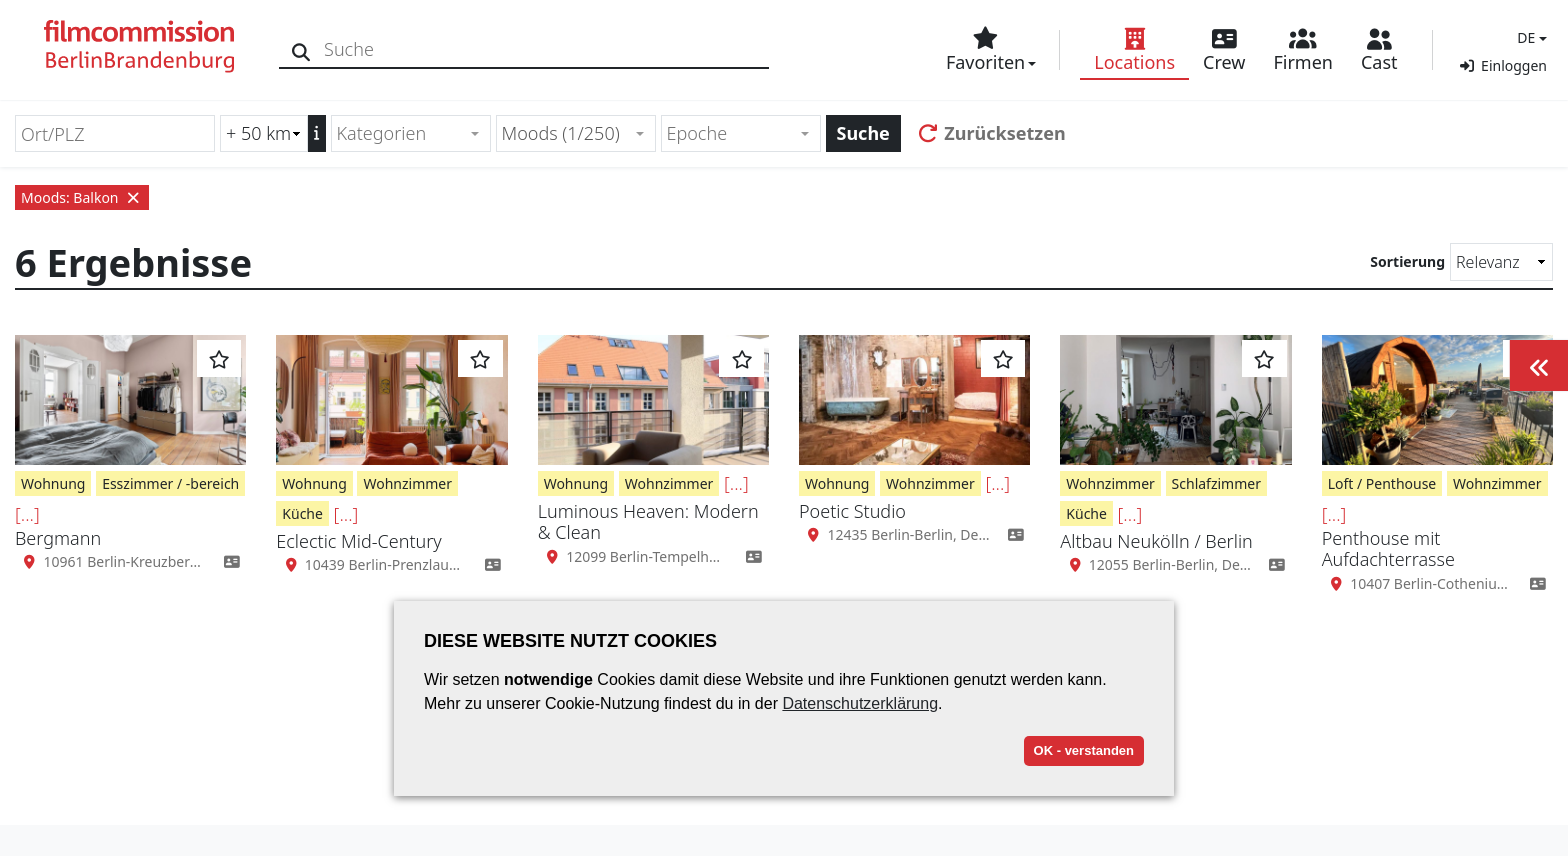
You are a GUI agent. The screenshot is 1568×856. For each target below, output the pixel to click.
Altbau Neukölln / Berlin (1156, 541)
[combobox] (411, 133)
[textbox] (402, 133)
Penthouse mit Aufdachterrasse (1388, 549)
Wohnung (53, 483)
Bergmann (58, 538)
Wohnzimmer (407, 483)
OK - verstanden (1084, 750)
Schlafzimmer (1216, 483)
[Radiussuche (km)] (264, 133)
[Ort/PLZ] (115, 133)
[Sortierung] (1501, 262)
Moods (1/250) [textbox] (561, 133)
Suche (863, 133)
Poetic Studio (852, 511)
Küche (302, 513)
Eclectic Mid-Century (358, 541)
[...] (27, 514)
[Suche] (302, 49)
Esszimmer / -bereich (170, 483)
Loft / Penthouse (1382, 483)
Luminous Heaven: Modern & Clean (648, 522)
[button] (1529, 37)
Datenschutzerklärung (860, 703)
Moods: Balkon (82, 197)
